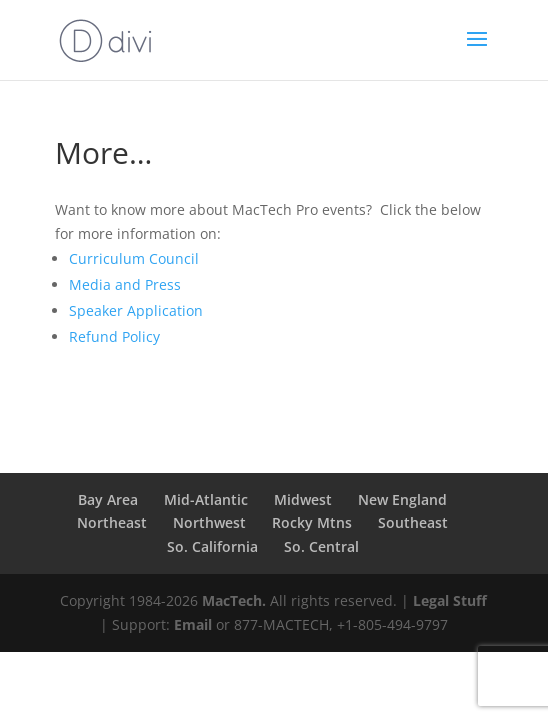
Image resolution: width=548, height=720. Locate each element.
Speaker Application (136, 310)
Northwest (209, 522)
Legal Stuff (450, 600)
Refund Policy (114, 336)
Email (193, 624)
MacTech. (234, 600)
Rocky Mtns (312, 522)
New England (402, 499)
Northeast (112, 522)
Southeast (413, 522)
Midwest (303, 499)
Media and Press (125, 284)
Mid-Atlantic (206, 499)
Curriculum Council (134, 258)
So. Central (321, 546)
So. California (212, 546)
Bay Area (108, 499)
